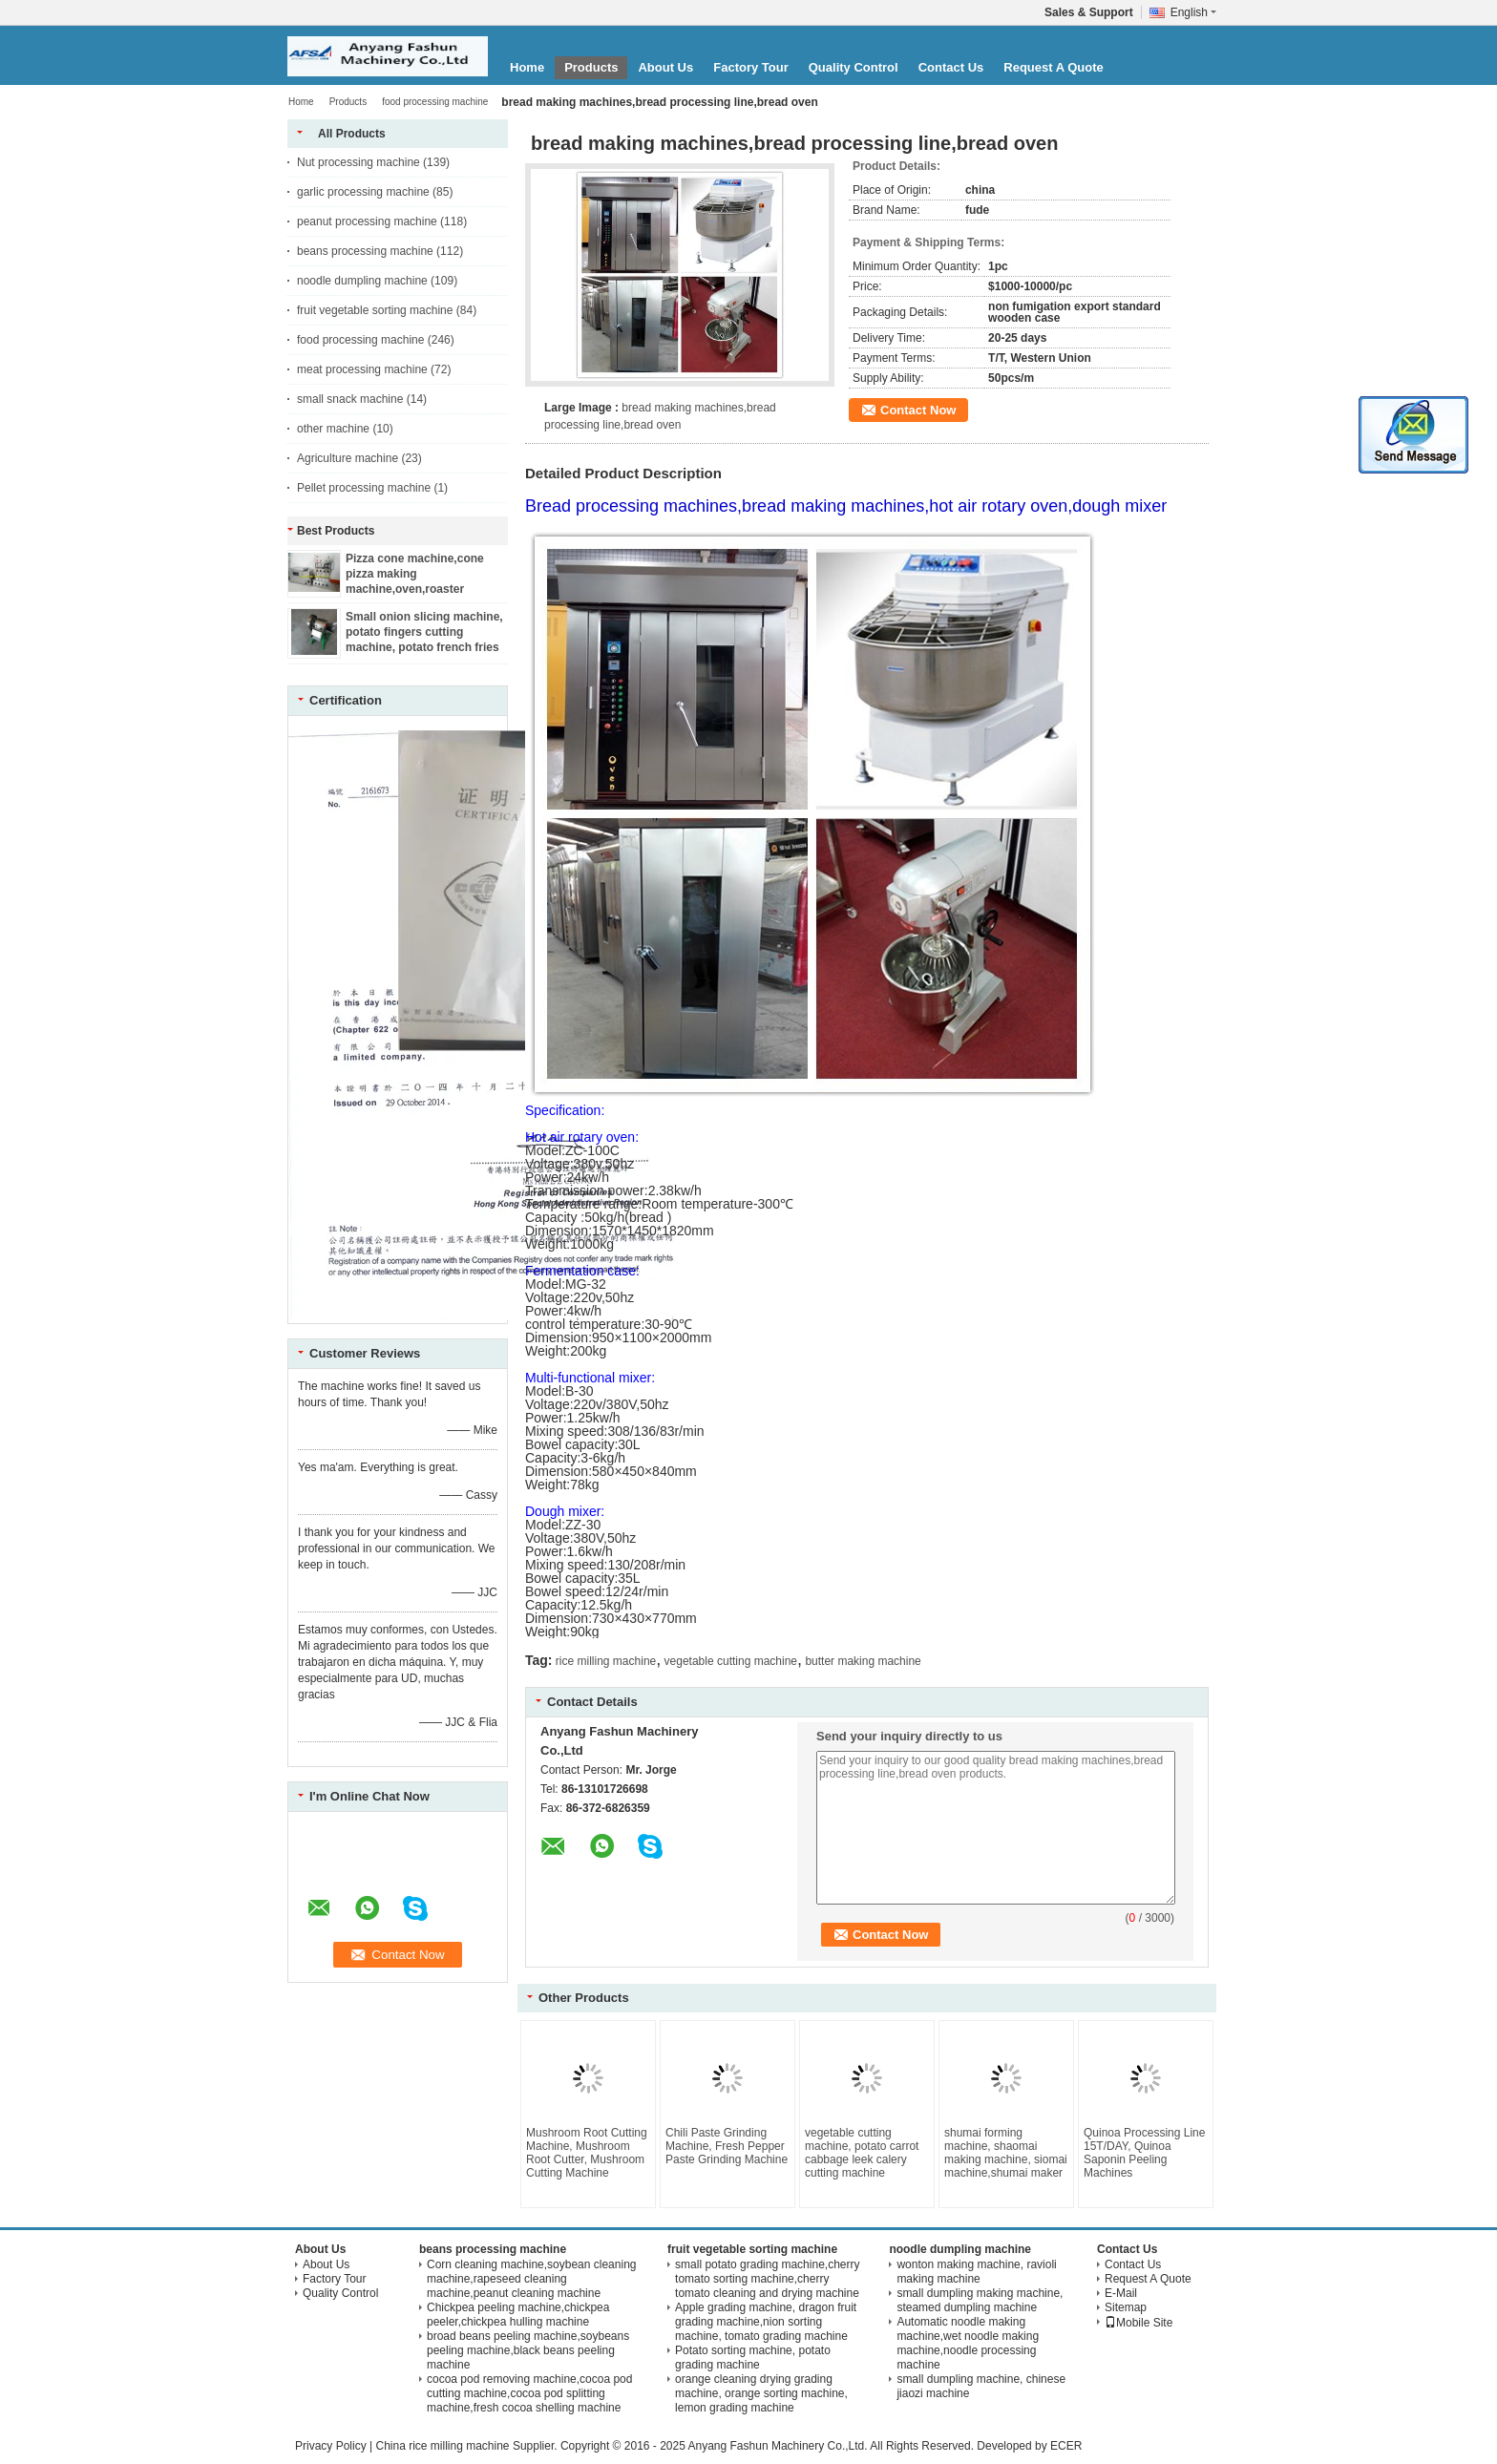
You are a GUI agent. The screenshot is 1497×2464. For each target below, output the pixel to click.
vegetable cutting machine (730, 1661)
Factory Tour (751, 67)
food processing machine (435, 101)
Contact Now (918, 410)
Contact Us (951, 67)
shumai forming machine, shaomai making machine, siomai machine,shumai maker (1005, 2153)
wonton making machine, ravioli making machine (976, 2271)
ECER (1066, 2446)
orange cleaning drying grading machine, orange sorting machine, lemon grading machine (761, 2393)
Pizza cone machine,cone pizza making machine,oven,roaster (415, 574)
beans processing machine (365, 251)
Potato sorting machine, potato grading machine (753, 2357)
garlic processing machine (363, 192)
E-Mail (1121, 2293)
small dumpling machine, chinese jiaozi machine (980, 2386)
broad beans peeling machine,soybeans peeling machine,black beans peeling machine (528, 2350)
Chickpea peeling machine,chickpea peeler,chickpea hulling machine (518, 2314)
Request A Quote (1053, 67)
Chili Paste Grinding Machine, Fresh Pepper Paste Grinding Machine (726, 2146)
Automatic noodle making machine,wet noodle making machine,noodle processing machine (967, 2343)
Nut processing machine (358, 162)
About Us (665, 67)
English (1193, 12)
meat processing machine (362, 369)
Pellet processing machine (364, 488)
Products (591, 67)
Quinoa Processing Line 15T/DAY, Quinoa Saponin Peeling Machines (1144, 2153)
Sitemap (1126, 2307)
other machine (333, 428)
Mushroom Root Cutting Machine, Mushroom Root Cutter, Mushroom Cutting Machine (586, 2153)
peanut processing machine (367, 221)
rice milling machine (606, 1661)
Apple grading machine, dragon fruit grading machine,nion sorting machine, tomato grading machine (765, 2322)
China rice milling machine (442, 2446)
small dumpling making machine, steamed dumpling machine (979, 2300)
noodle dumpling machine (362, 280)
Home (527, 67)
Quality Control (853, 67)
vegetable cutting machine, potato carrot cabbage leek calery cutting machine (861, 2153)
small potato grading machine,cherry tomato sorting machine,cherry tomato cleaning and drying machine (767, 2279)
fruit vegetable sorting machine (375, 310)
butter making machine (862, 1661)
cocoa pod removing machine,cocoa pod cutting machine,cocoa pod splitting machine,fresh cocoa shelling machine (529, 2393)
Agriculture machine (347, 458)
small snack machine (350, 399)
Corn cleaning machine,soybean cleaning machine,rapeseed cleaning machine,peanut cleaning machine (531, 2279)
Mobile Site (1138, 2322)
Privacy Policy (331, 2446)
